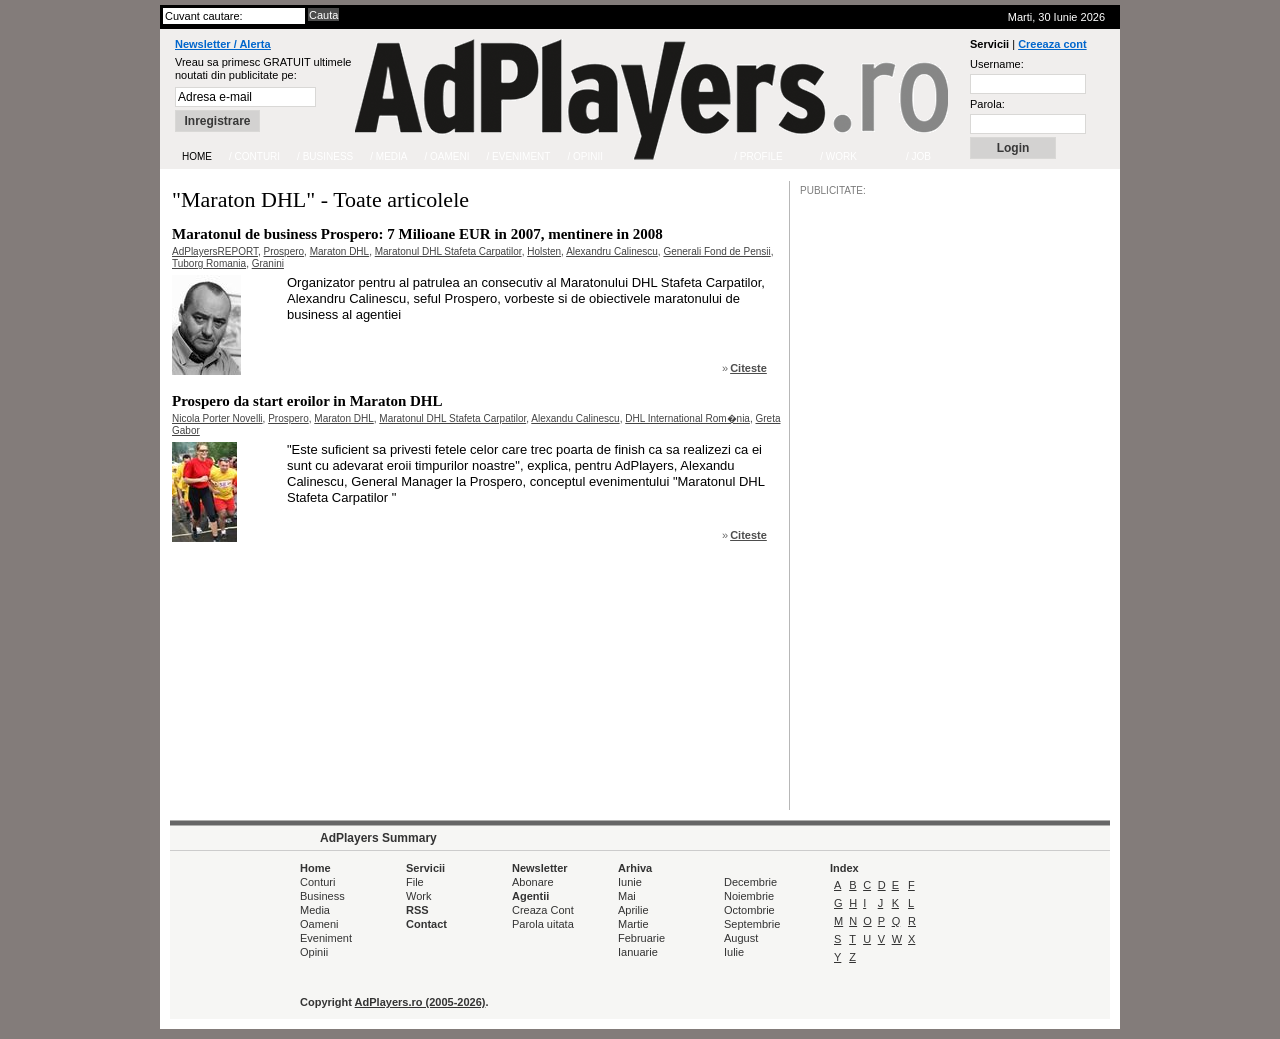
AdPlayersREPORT (215, 251)
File (415, 882)
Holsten (544, 251)
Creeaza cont (1052, 44)
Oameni (319, 924)
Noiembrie (749, 896)
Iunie (630, 882)
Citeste (748, 368)
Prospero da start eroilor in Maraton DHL (307, 401)
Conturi (317, 882)
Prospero (284, 251)
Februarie (641, 938)
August (741, 938)
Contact (426, 924)
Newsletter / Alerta (223, 44)
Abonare (533, 882)
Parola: (987, 104)
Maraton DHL (339, 251)
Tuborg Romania (209, 263)
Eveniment (326, 938)
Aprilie (633, 910)
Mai (627, 896)
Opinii (314, 952)
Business (322, 896)
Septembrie (752, 924)
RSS (417, 910)
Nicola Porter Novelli (217, 418)
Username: (997, 64)
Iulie (734, 952)
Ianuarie (638, 952)
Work (418, 896)
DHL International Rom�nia (687, 418)
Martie (633, 924)
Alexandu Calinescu (575, 418)
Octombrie (749, 910)
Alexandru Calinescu (612, 251)
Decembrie (750, 882)
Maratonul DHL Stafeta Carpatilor (448, 251)
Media (315, 910)
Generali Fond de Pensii (716, 251)
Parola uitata (543, 924)
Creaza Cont (543, 910)
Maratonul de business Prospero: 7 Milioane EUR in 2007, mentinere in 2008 (417, 234)
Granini (268, 263)
